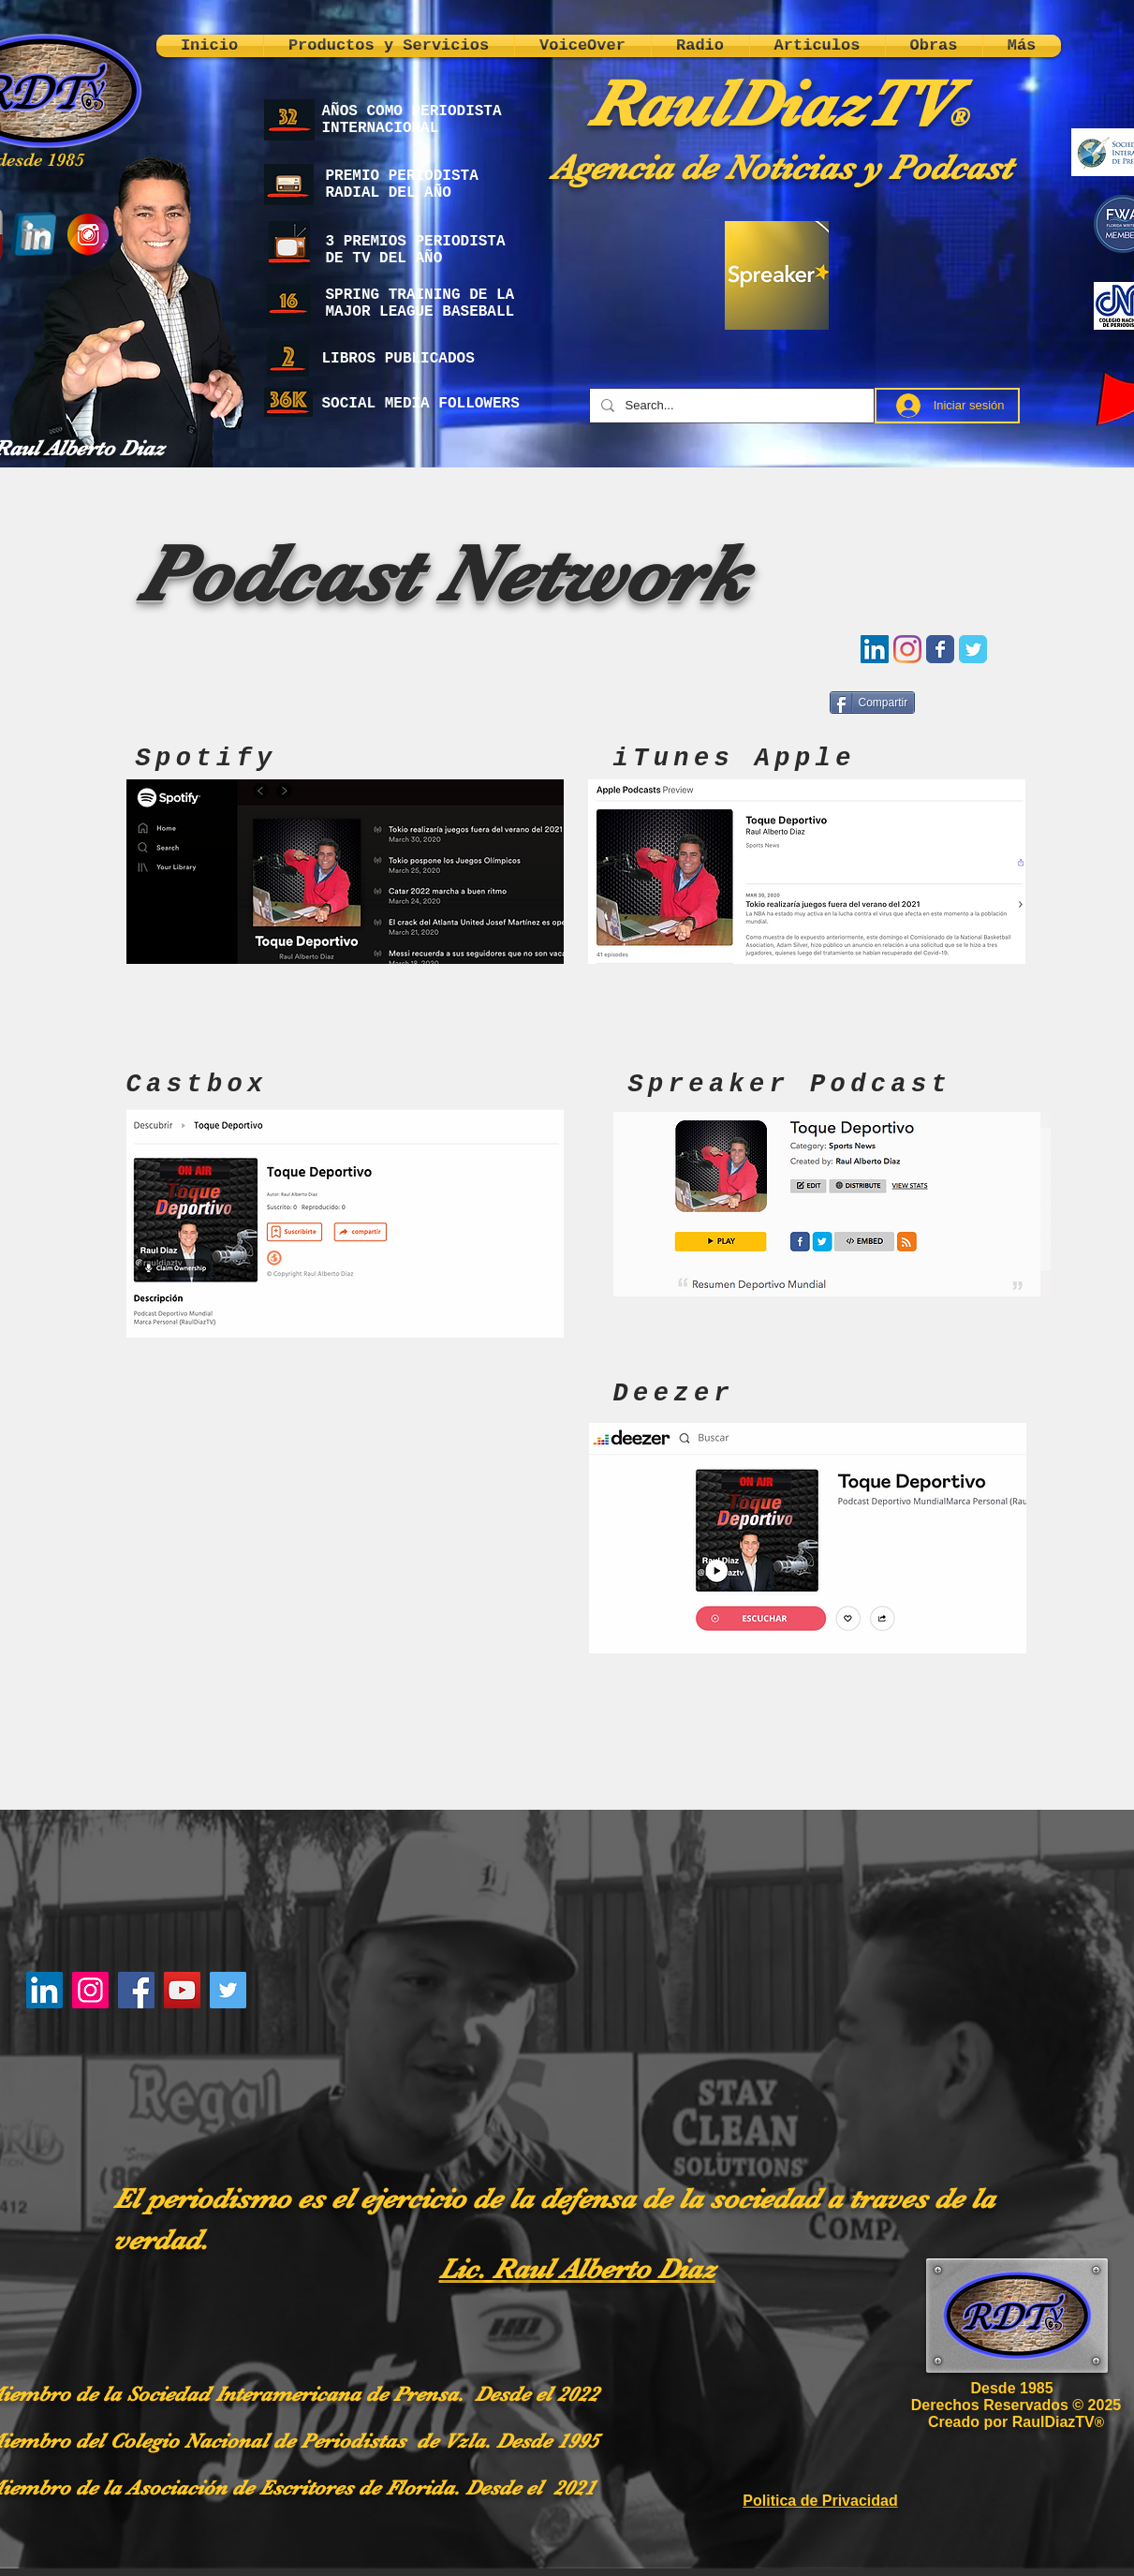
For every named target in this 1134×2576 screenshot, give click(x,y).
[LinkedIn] (44, 1990)
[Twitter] (228, 1990)
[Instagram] (90, 1990)
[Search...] (730, 405)
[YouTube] (182, 1990)
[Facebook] (136, 1990)
